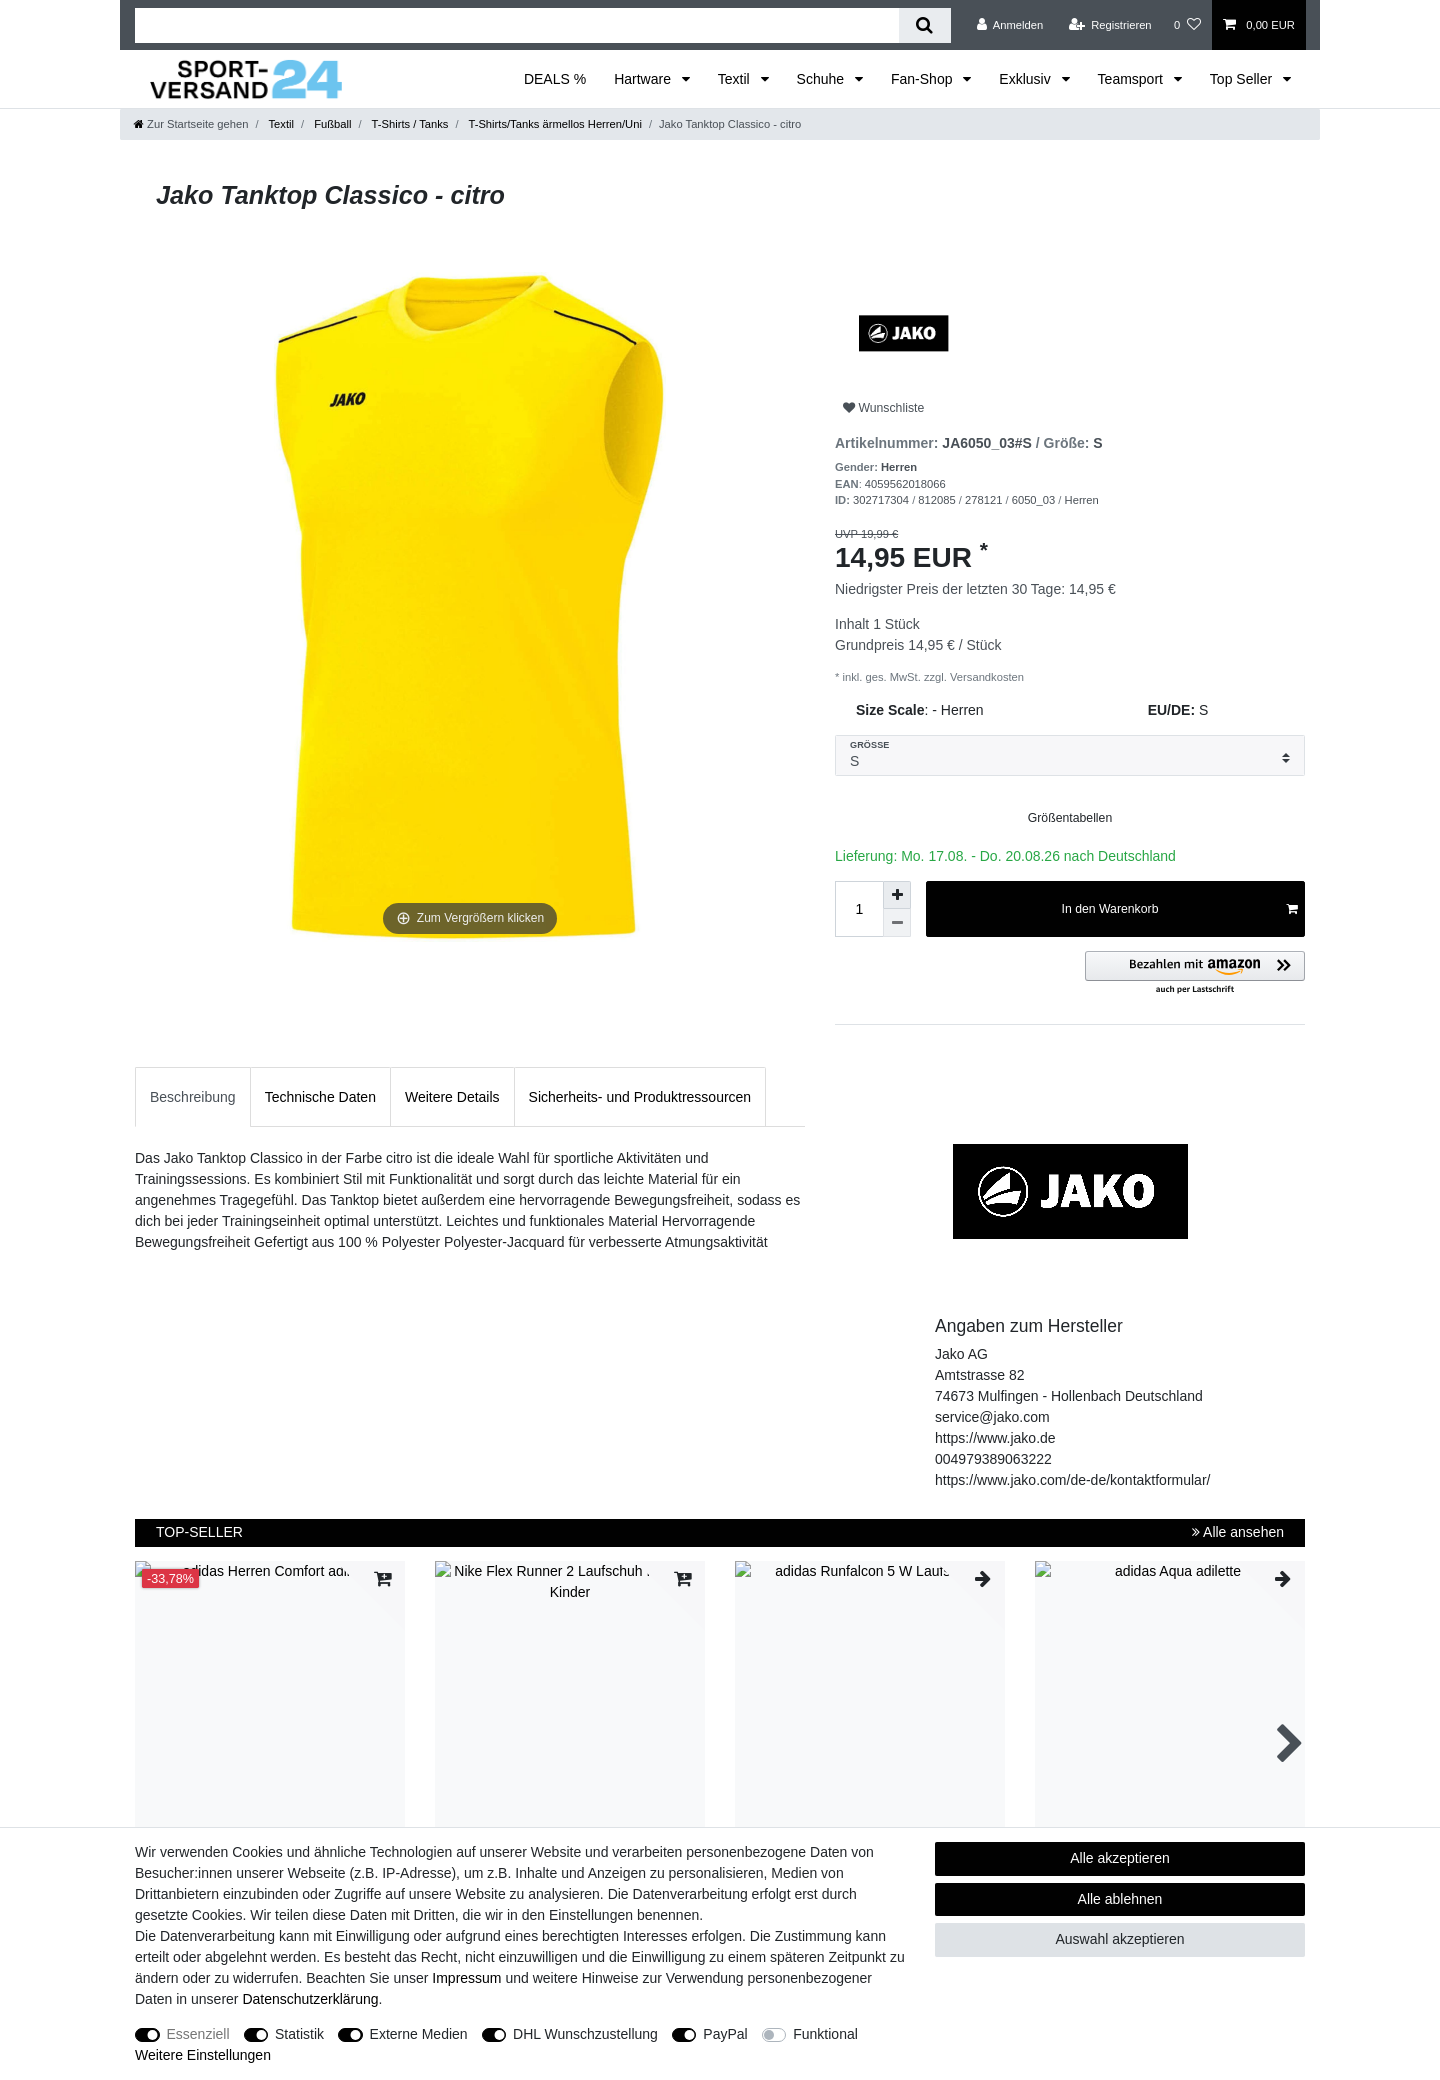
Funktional (825, 2034)
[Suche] (924, 25)
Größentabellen (1070, 818)
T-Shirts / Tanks (409, 124)
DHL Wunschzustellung (585, 2034)
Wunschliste (883, 408)
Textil (736, 79)
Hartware (644, 79)
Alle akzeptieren (1120, 1858)
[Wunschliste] (1187, 25)
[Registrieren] (1109, 25)
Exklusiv (1026, 79)
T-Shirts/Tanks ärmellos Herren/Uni (554, 124)
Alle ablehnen (1120, 1899)
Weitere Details (452, 1097)
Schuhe (822, 79)
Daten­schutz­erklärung (310, 1999)
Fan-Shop (923, 79)
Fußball (331, 124)
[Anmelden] (1010, 25)
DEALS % (555, 79)
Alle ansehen (1238, 1532)
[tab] (193, 1096)
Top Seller (1243, 79)
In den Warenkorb (1179, 909)
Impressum (466, 1978)
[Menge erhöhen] (897, 895)
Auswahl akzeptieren (1119, 1939)
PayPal (725, 2034)
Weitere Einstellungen (203, 2055)
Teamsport (1132, 79)
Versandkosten (985, 677)
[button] (1195, 973)
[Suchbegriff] (517, 25)
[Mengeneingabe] (859, 909)
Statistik (299, 2034)
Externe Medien (419, 2034)
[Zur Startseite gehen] (191, 124)
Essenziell (198, 2034)
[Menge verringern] (897, 923)
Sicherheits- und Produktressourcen (640, 1097)
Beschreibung (193, 1097)
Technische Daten (320, 1097)
